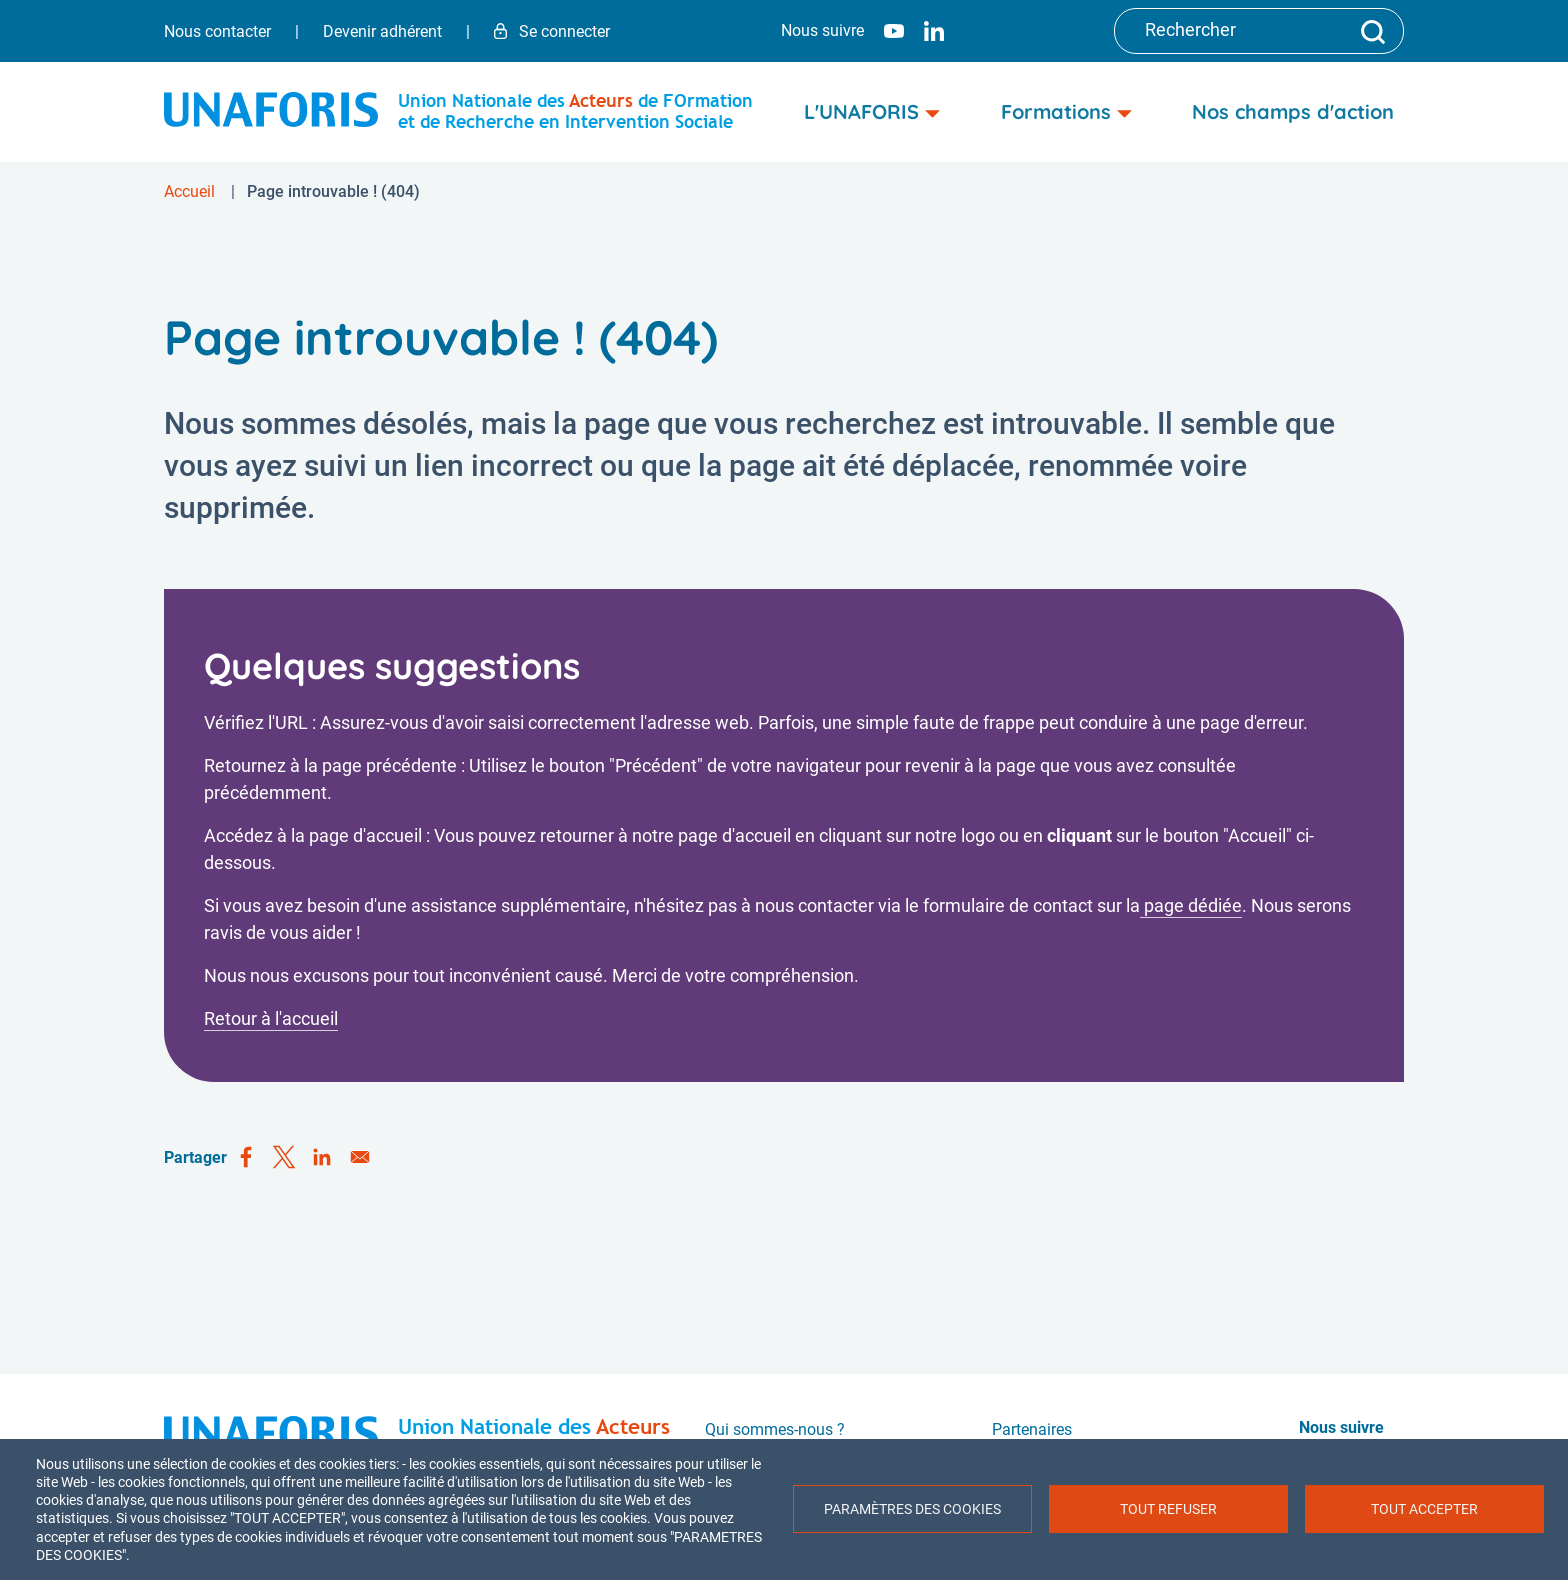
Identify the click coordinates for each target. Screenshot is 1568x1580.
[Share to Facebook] (246, 1158)
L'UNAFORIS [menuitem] (872, 111)
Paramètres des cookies (912, 1509)
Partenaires (1032, 1429)
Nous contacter (217, 31)
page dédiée (1191, 905)
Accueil (189, 191)
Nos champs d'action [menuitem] (1293, 111)
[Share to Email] (360, 1158)
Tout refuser (1168, 1509)
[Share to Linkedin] (322, 1158)
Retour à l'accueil (271, 1018)
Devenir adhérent (382, 31)
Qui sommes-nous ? (775, 1429)
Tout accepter (1424, 1509)
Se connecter (552, 31)
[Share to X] (284, 1158)
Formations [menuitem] (1066, 111)
